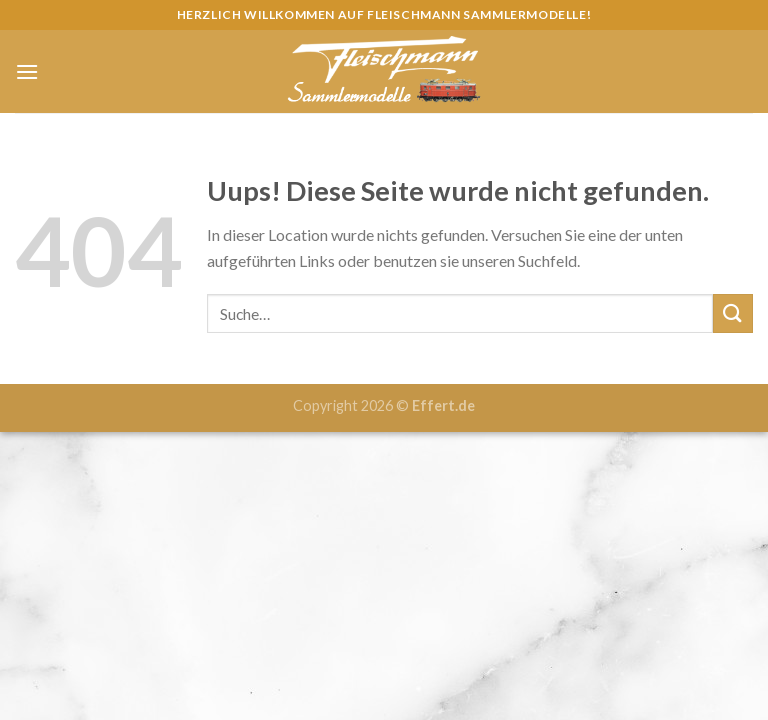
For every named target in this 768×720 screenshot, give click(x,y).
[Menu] (27, 71)
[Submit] (733, 313)
